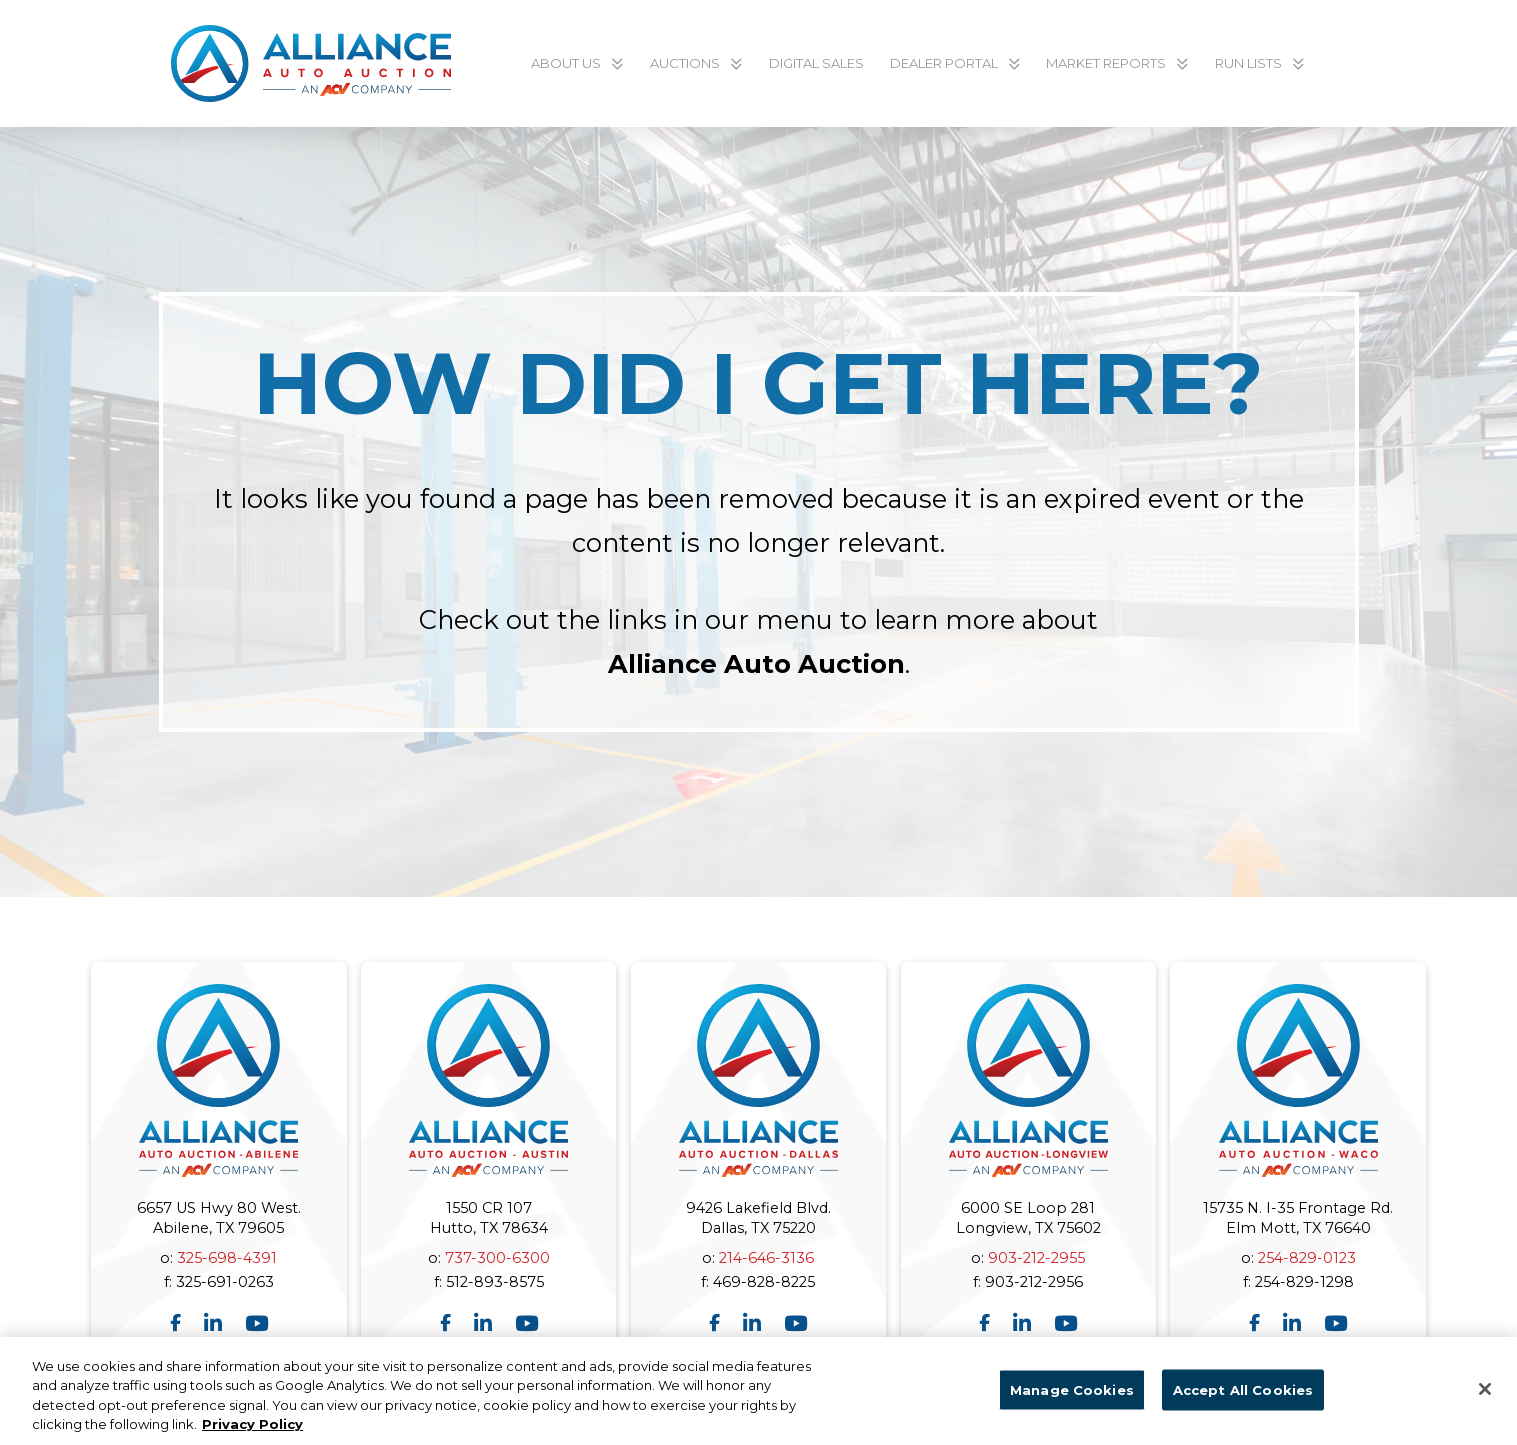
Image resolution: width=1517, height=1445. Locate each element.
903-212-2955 (1036, 1258)
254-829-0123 (1307, 1258)
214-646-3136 (766, 1258)
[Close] (1485, 1398)
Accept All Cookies (1243, 1399)
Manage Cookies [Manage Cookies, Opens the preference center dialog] (1072, 1399)
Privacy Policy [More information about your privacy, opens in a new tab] (252, 1434)
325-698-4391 (227, 1258)
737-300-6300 (497, 1258)
